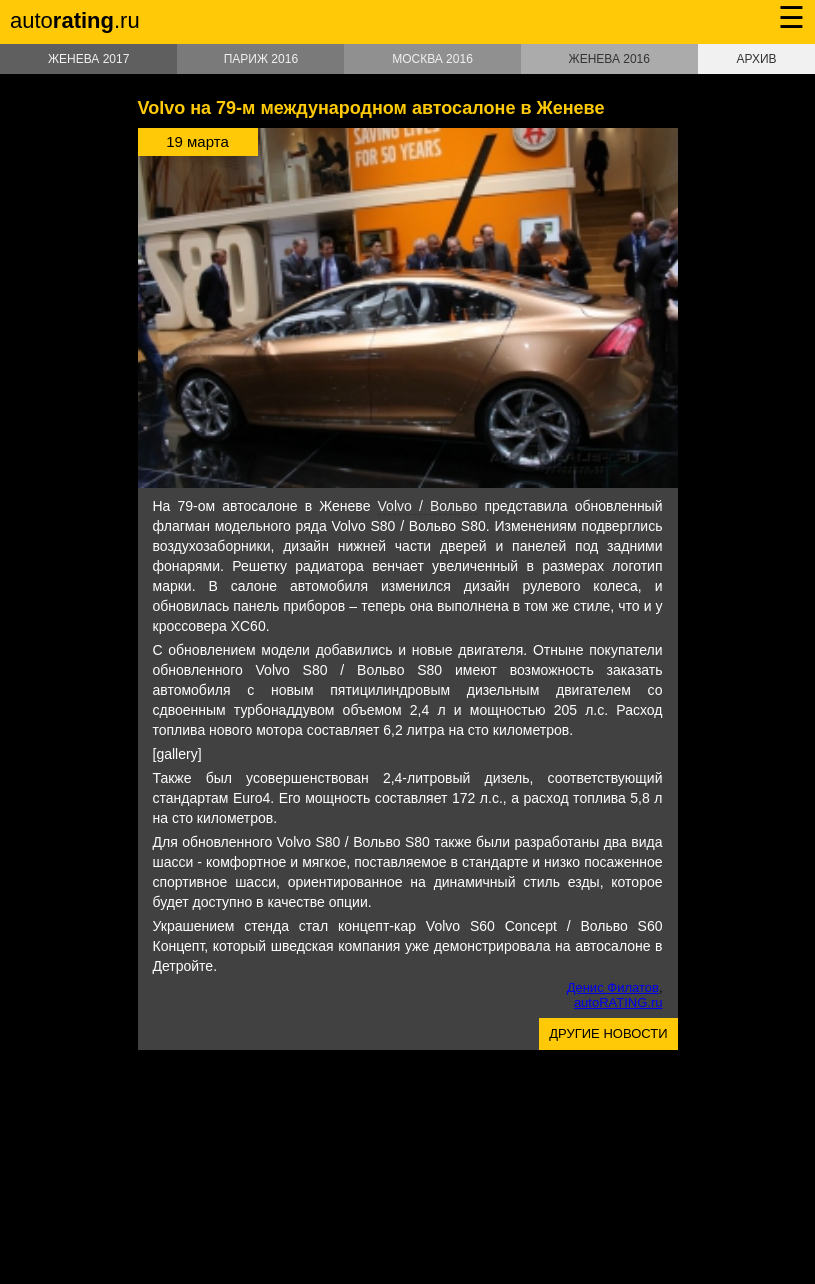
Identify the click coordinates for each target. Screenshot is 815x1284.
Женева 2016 (609, 59)
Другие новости (608, 1033)
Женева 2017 (88, 59)
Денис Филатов (613, 987)
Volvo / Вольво (428, 506)
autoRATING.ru (618, 1002)
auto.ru (75, 20)
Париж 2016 (261, 59)
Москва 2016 (432, 59)
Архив (756, 59)
